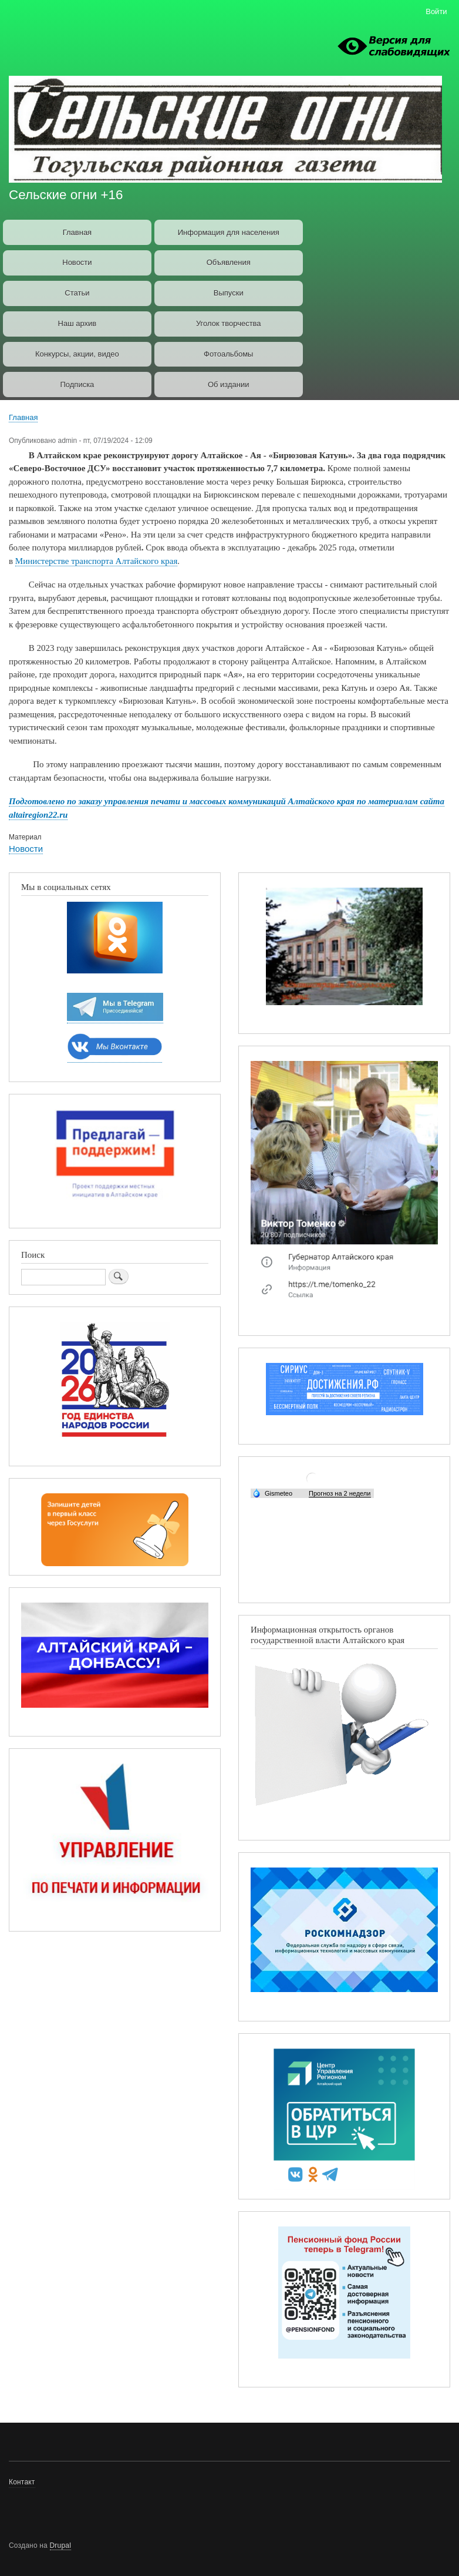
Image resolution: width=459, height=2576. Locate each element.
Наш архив (77, 323)
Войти (436, 11)
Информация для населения (228, 232)
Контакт (22, 2482)
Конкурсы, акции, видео (77, 354)
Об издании (228, 384)
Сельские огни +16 (66, 194)
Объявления (229, 262)
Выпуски (229, 292)
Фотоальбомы (228, 354)
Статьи (77, 292)
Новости (77, 262)
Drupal (61, 2545)
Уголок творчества (228, 323)
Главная (77, 232)
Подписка (77, 384)
